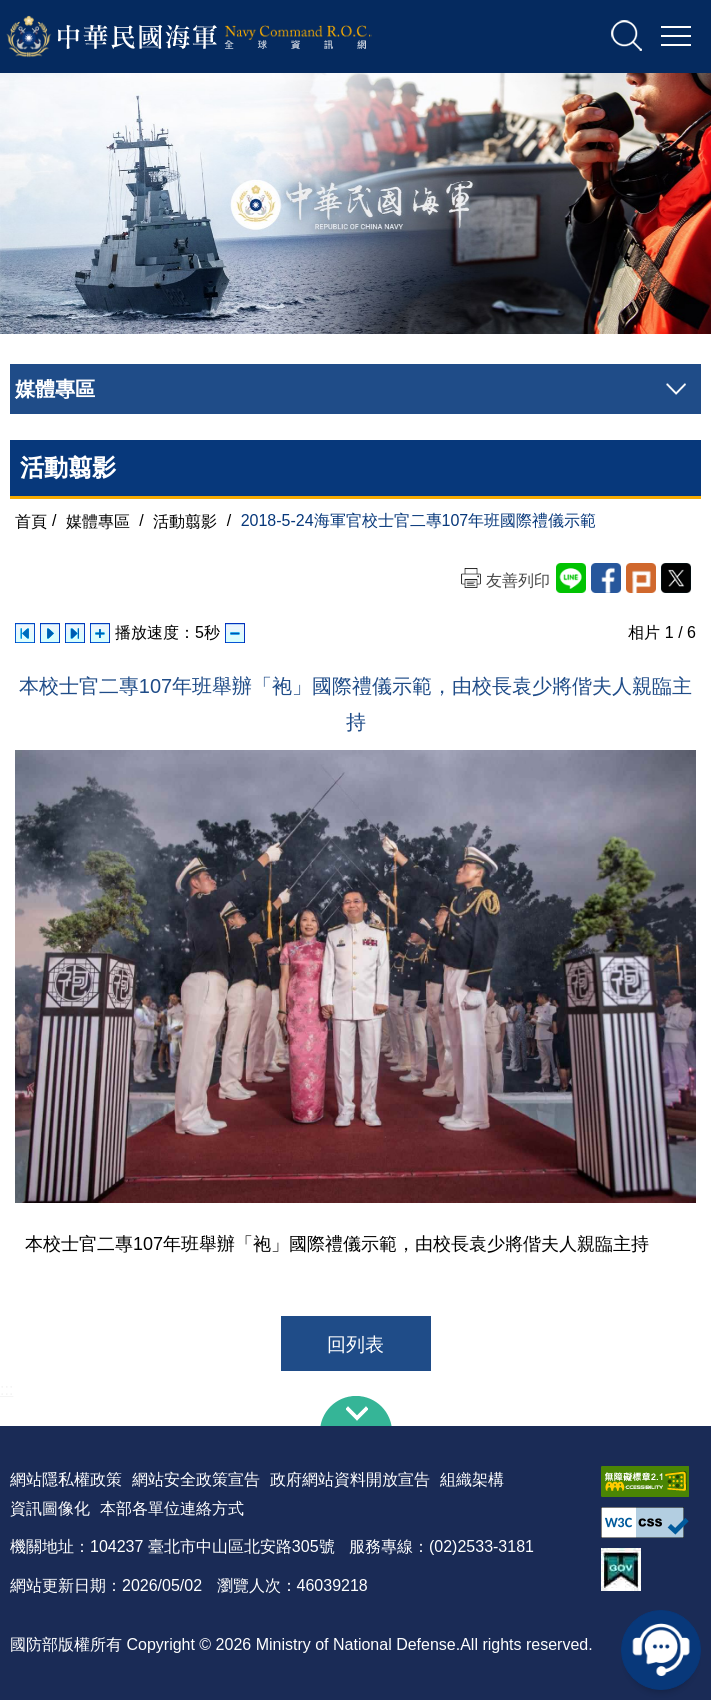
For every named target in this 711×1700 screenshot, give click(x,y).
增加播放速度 (100, 633)
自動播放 (50, 633)
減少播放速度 (235, 633)
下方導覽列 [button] (356, 1411)
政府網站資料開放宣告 (350, 1479)
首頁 (31, 520)
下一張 (75, 633)
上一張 (25, 633)
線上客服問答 (661, 1650)
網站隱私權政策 (66, 1479)
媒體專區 (98, 520)
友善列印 (518, 580)
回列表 (355, 1344)
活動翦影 (185, 520)
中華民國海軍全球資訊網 (215, 37)
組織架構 (472, 1479)
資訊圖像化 (50, 1508)
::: (6, 1389)
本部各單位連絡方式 (172, 1508)
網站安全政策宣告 (196, 1479)
